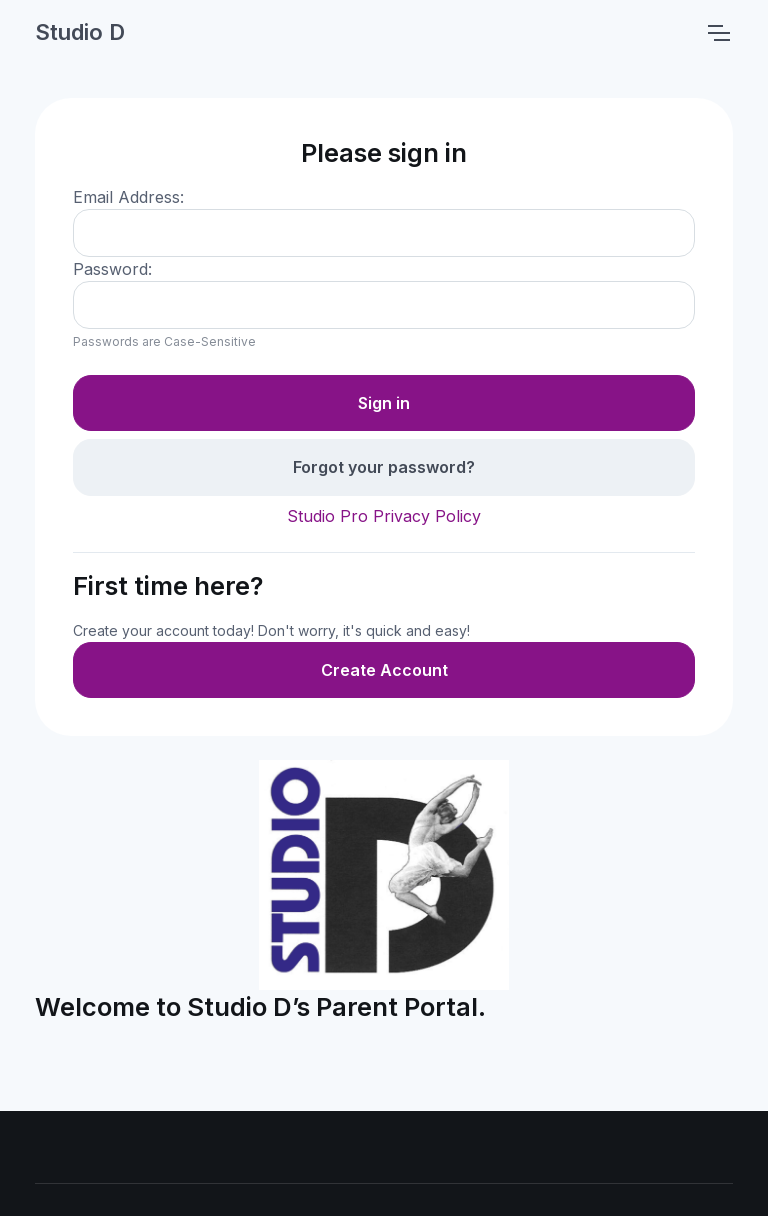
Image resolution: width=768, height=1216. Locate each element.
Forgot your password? (384, 467)
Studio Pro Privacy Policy (384, 516)
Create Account (384, 670)
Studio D (80, 32)
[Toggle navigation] (718, 33)
